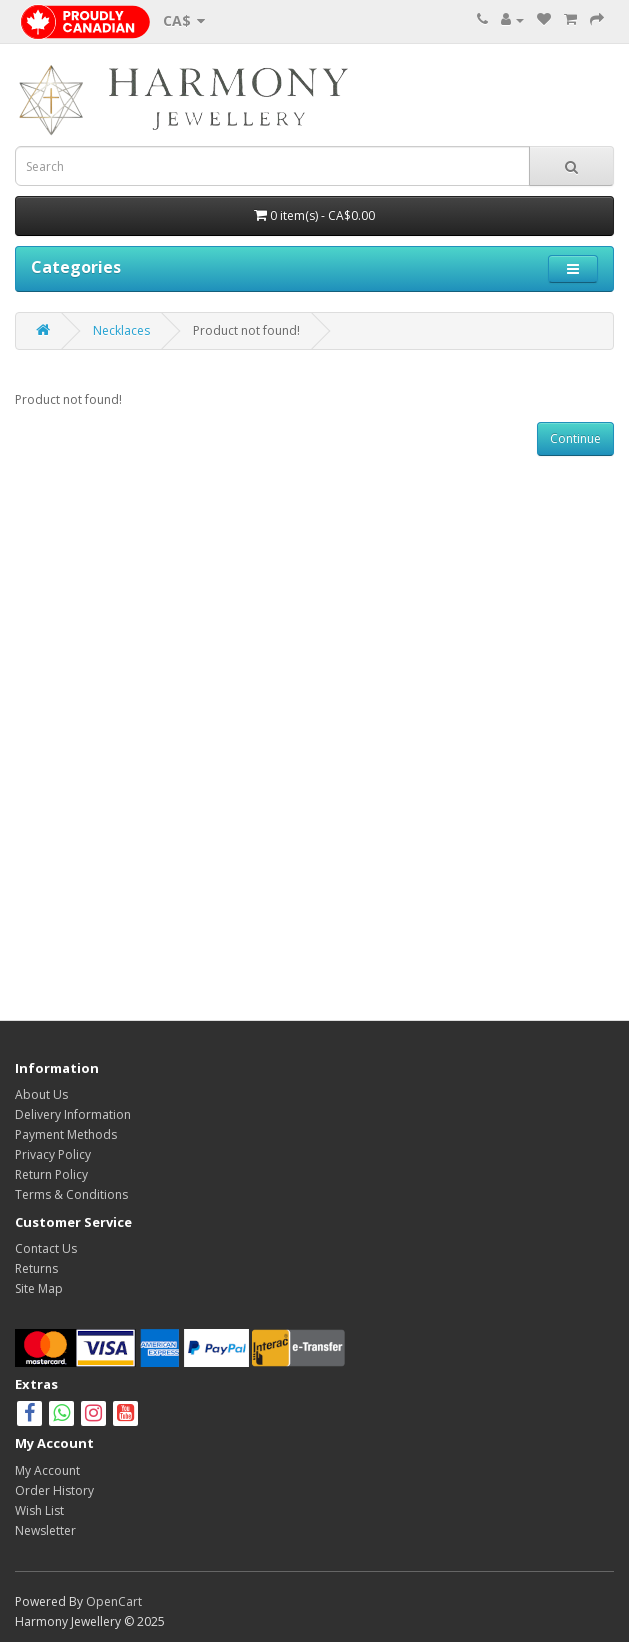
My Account (47, 1470)
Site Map (39, 1288)
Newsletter (45, 1530)
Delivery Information (73, 1114)
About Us (41, 1094)
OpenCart (114, 1601)
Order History (54, 1490)
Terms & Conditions (71, 1194)
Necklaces (121, 330)
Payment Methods (66, 1134)
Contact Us (46, 1248)
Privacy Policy (53, 1154)
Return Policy (51, 1174)
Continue (575, 438)
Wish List (39, 1510)
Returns (36, 1268)
